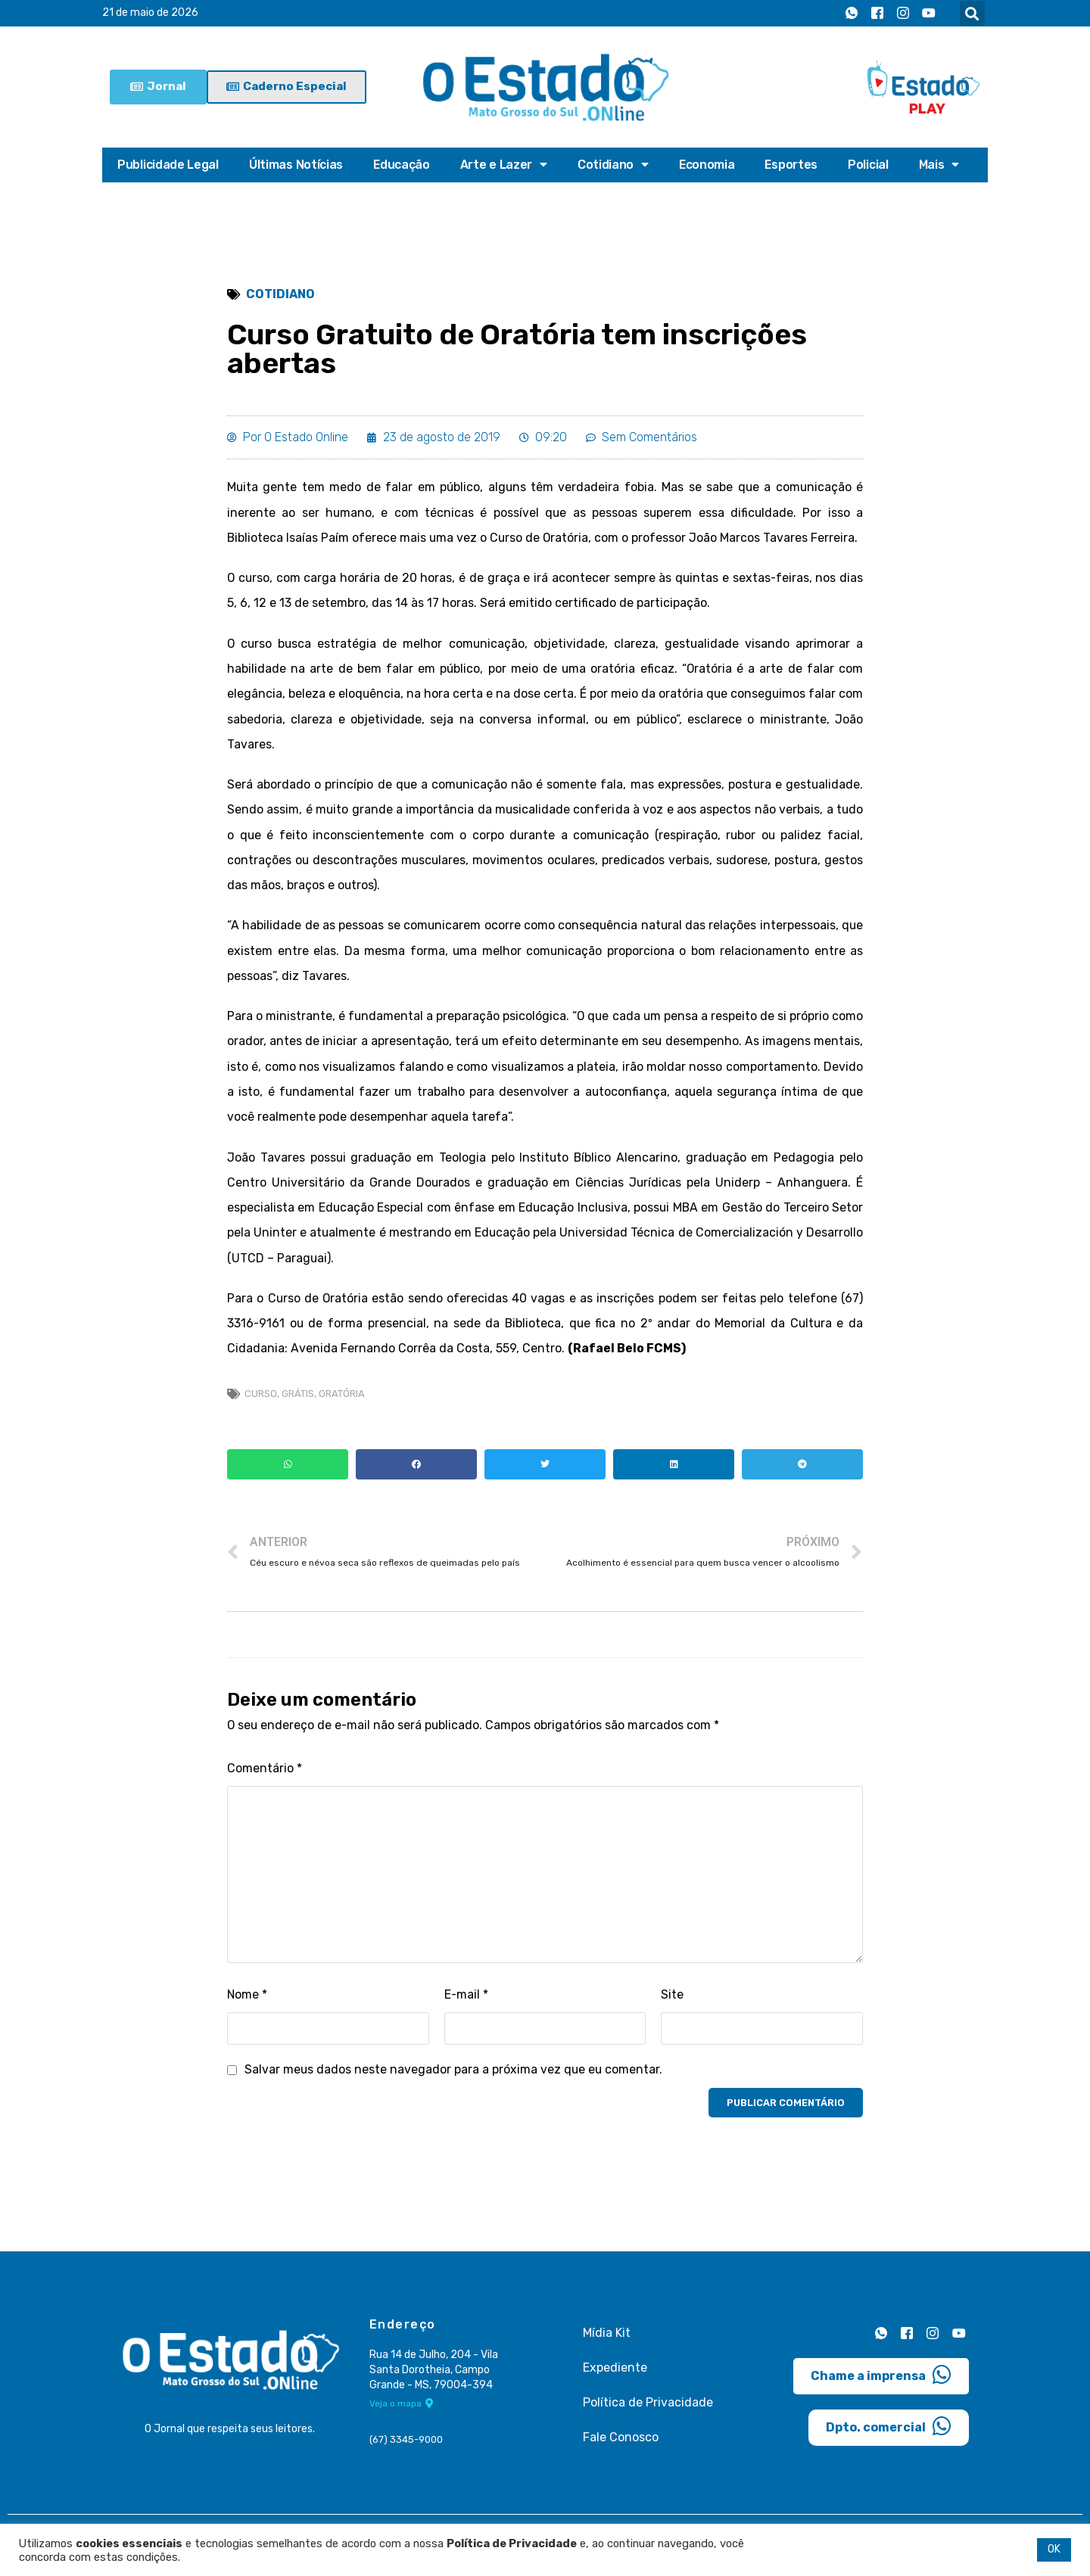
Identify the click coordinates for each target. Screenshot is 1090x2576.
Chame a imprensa (881, 2384)
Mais (941, 165)
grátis (298, 1402)
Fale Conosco (621, 2448)
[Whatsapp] (851, 13)
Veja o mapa (401, 2415)
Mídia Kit (607, 2343)
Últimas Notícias (296, 164)
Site (672, 2005)
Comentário (264, 1779)
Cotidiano (613, 165)
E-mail (466, 2005)
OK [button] (1054, 2549)
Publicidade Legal (168, 164)
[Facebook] (877, 13)
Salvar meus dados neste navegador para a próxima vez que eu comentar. (454, 2081)
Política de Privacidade (648, 2413)
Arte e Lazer (504, 165)
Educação (402, 164)
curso (260, 1402)
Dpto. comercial (888, 2436)
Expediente (615, 2378)
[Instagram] (903, 13)
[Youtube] (928, 13)
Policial (870, 164)
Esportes (793, 164)
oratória (342, 1402)
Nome (247, 2005)
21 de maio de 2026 (150, 13)
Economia (708, 164)
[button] (972, 13)
